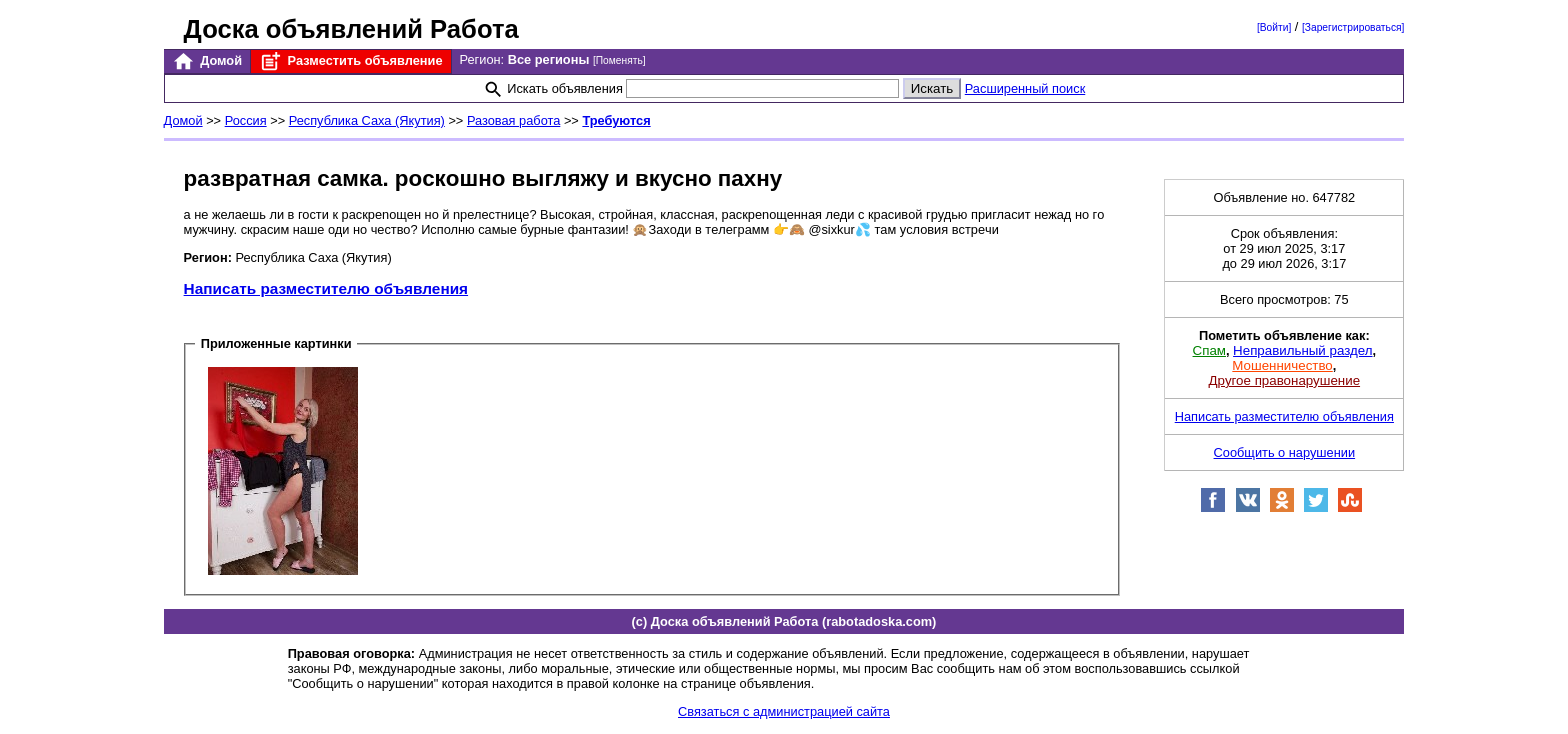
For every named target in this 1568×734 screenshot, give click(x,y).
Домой (207, 61)
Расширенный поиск (1025, 88)
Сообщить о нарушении (1285, 452)
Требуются (616, 120)
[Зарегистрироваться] (1353, 27)
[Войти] (1274, 27)
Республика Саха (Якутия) (367, 120)
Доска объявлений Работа (351, 29)
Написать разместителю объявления (326, 288)
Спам (1209, 350)
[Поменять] (619, 60)
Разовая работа (513, 120)
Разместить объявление (350, 61)
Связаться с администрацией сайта (784, 711)
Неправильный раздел (1302, 350)
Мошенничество (1282, 365)
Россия (246, 120)
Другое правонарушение (1284, 380)
